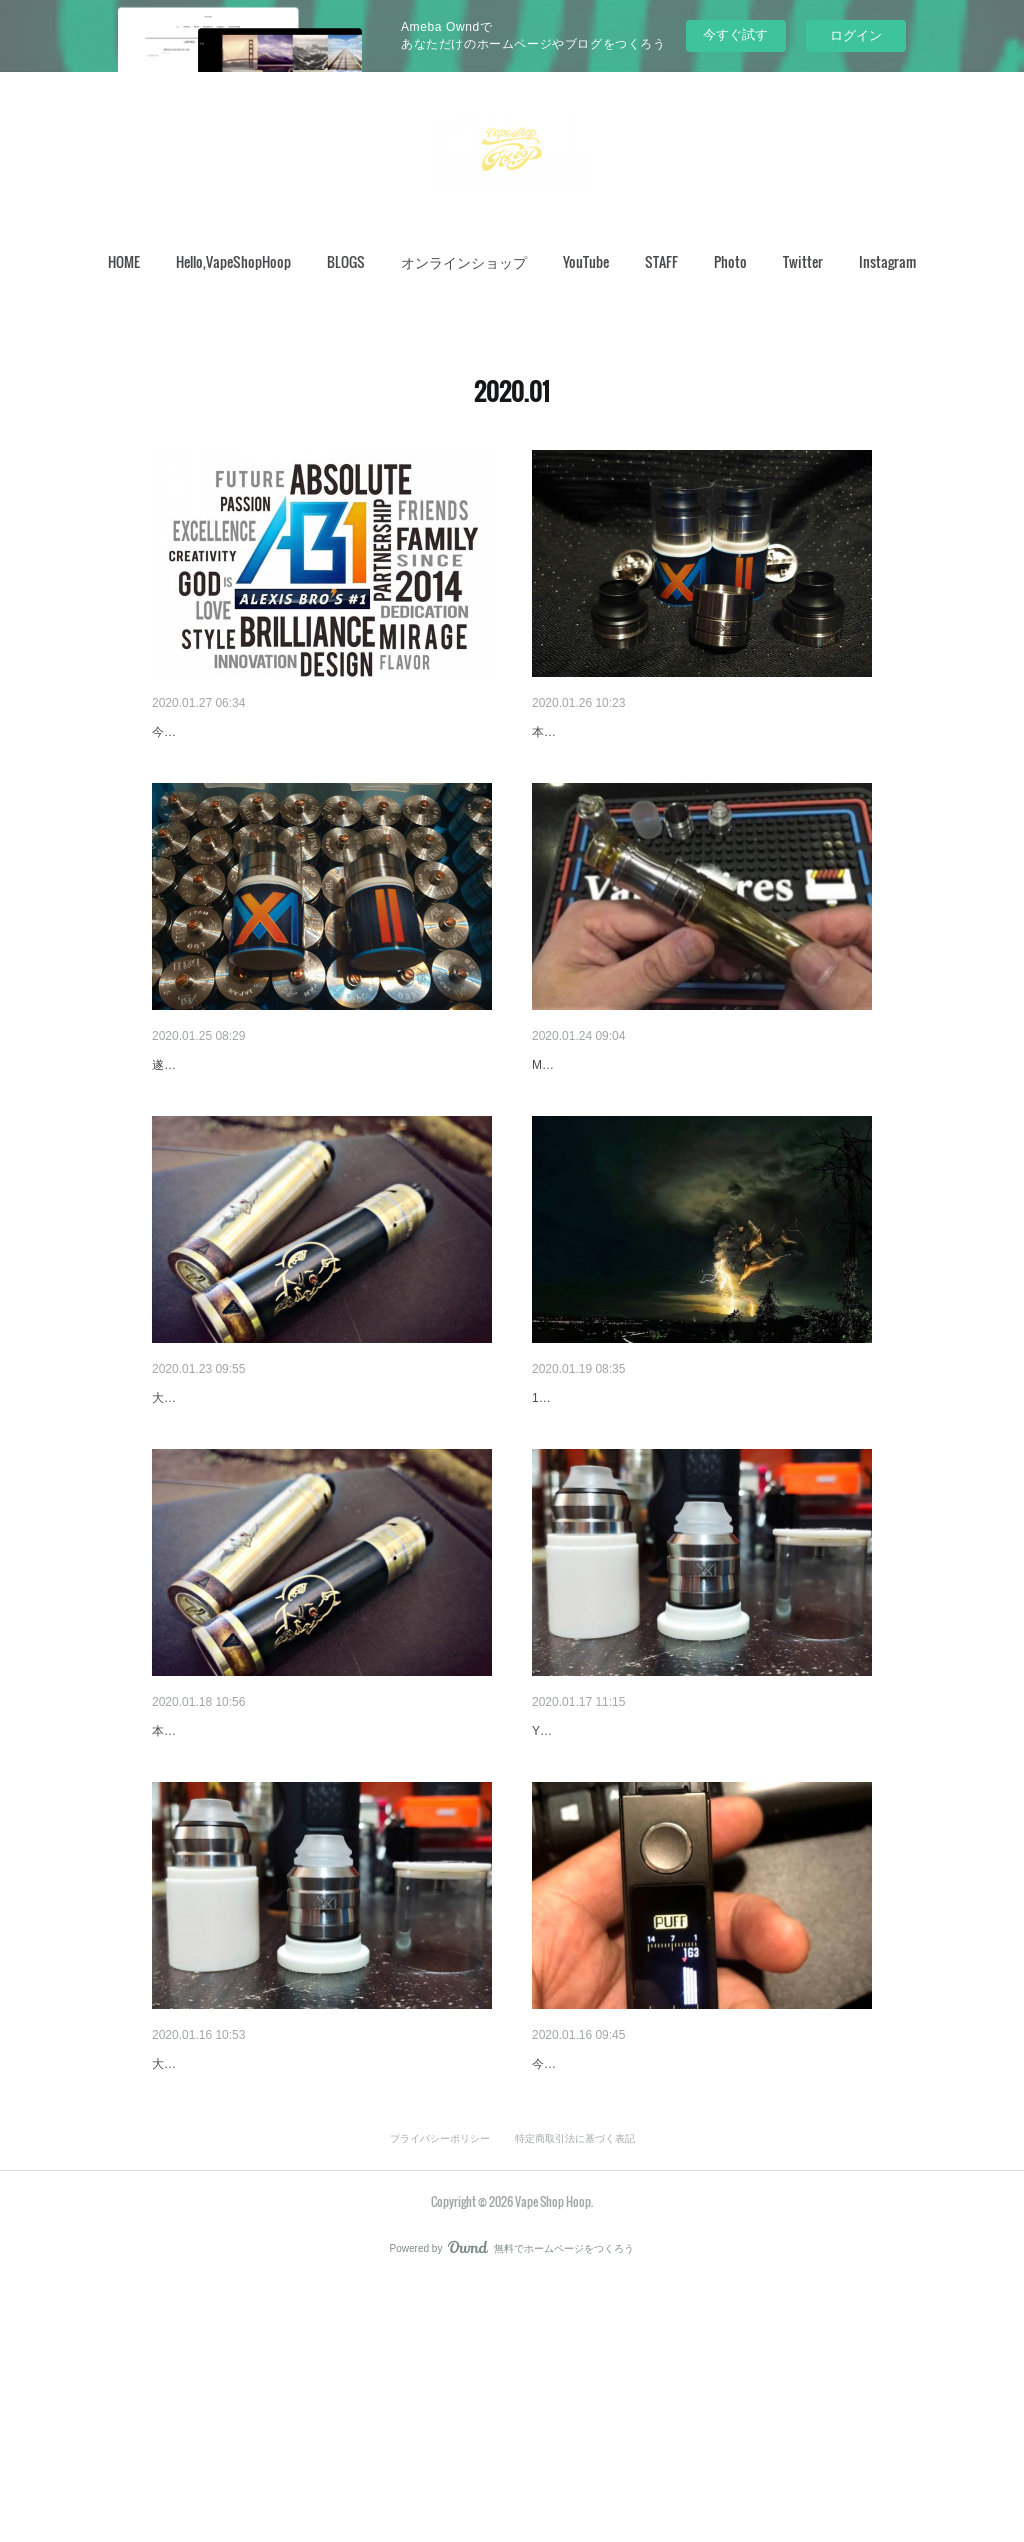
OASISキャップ (581, 1116)
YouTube (586, 261)
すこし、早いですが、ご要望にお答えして (665, 732)
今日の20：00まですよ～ (230, 732)
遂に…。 (180, 1116)
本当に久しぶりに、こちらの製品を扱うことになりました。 (314, 1916)
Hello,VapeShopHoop (233, 261)
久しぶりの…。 (201, 1886)
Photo (730, 261)
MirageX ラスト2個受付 (231, 2271)
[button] (124, 262)
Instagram (887, 261)
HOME (124, 261)
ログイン (856, 35)
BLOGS (346, 261)
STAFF (661, 261)
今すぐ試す (735, 34)
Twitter (803, 261)
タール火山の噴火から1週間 (620, 1501)
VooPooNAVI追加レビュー (614, 2271)
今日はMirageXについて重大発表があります (670, 1886)
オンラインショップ (464, 261)
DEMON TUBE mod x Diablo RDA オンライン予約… (320, 1501)
